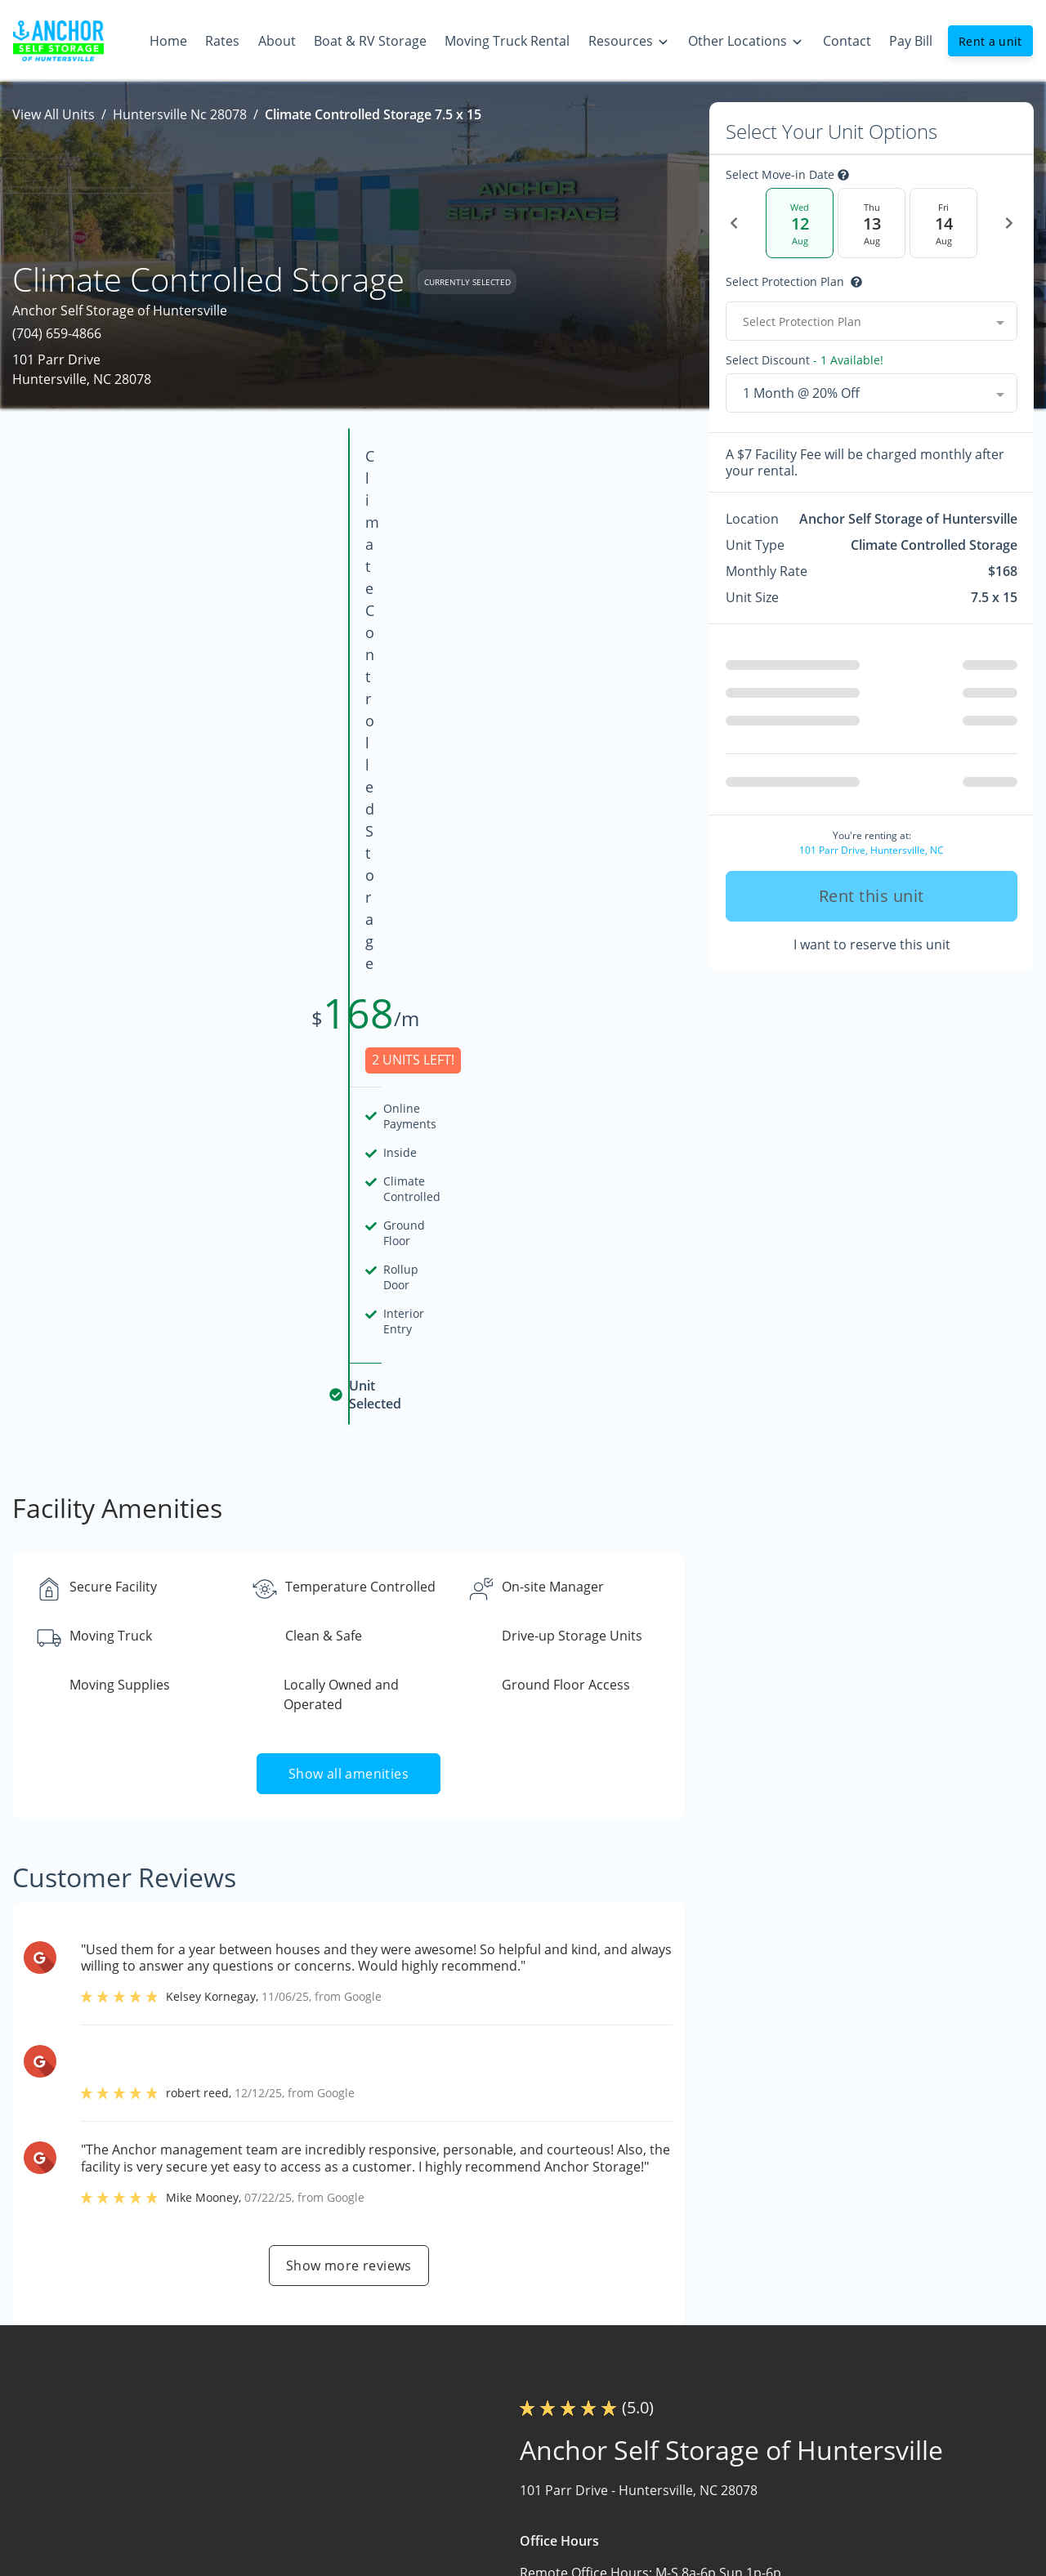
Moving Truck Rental (514, 2518)
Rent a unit (990, 41)
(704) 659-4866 (56, 333)
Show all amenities (348, 1189)
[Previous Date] (734, 223)
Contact (476, 2550)
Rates (469, 2422)
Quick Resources (698, 2486)
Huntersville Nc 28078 (180, 114)
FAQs (662, 2391)
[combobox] (871, 321)
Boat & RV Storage (508, 2486)
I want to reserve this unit (871, 944)
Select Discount (804, 360)
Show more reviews (349, 1681)
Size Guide (679, 2454)
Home (470, 2391)
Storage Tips (685, 2422)
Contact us (767, 2194)
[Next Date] (1009, 223)
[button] (47, 2507)
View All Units (53, 114)
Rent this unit (871, 896)
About (470, 2454)
